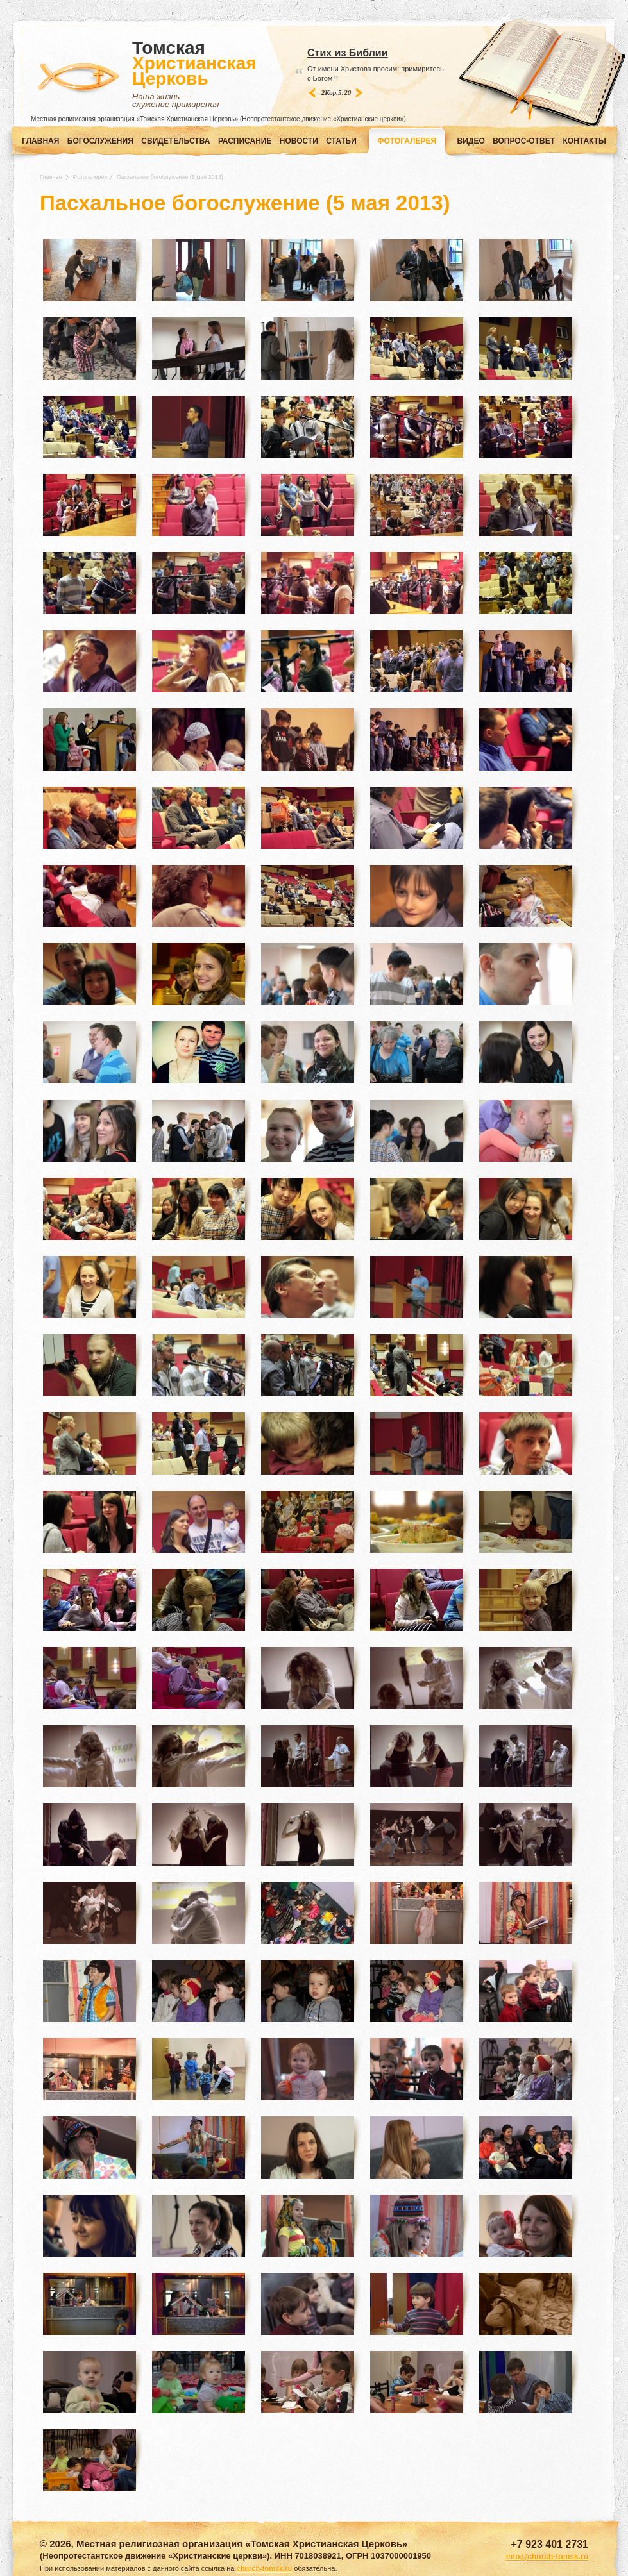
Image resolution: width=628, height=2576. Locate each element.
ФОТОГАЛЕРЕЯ (406, 141)
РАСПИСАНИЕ (245, 141)
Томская (194, 74)
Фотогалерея (89, 177)
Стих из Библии (347, 52)
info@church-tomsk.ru (547, 2556)
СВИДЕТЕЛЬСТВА (175, 141)
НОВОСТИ (299, 141)
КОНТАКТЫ (584, 141)
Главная (40, 141)
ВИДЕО (471, 141)
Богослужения (100, 141)
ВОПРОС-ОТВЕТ (524, 141)
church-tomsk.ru (265, 2568)
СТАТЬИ (341, 141)
